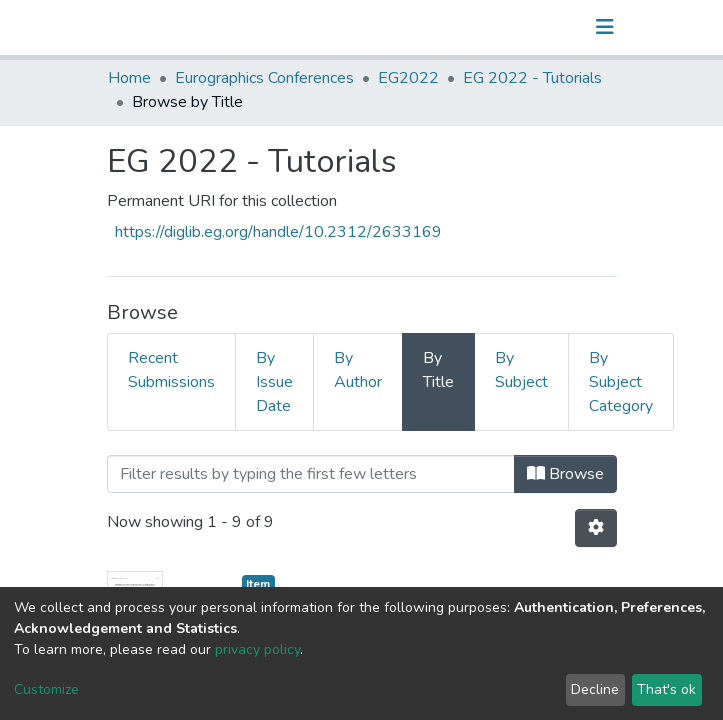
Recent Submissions (171, 370)
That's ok (666, 689)
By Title (438, 370)
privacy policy (257, 649)
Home (129, 78)
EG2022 (408, 78)
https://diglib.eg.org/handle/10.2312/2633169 (278, 232)
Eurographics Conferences (264, 78)
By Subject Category (621, 382)
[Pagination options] (596, 528)
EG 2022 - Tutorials (532, 78)
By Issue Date (274, 382)
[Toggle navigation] (605, 27)
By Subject (521, 370)
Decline (595, 689)
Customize (46, 689)
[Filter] (311, 474)
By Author (358, 370)
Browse (565, 474)
